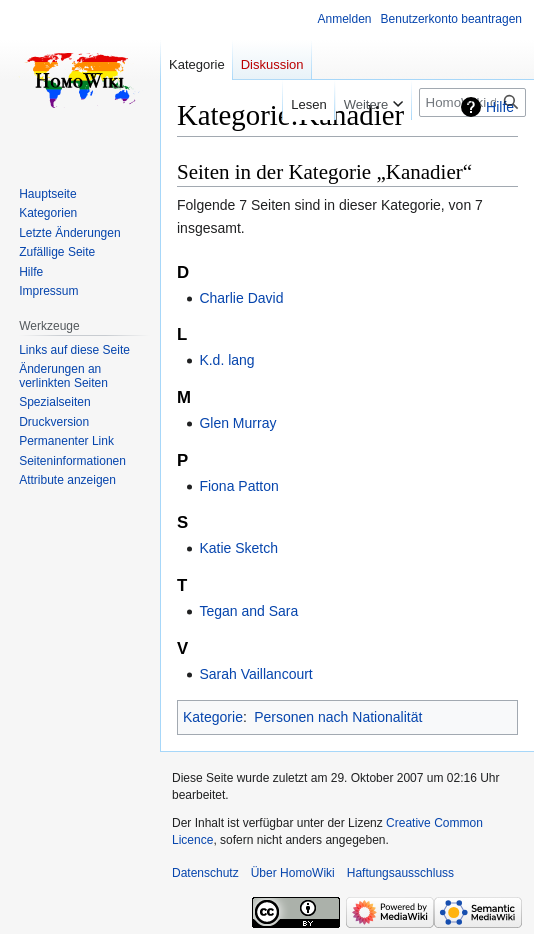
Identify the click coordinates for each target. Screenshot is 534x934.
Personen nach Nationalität (338, 717)
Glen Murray (237, 423)
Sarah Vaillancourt (255, 674)
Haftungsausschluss (400, 873)
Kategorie (213, 717)
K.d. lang (226, 360)
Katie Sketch (238, 548)
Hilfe (500, 107)
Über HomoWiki (293, 873)
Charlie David (241, 298)
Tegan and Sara (248, 611)
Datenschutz (205, 873)
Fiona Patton (238, 486)
